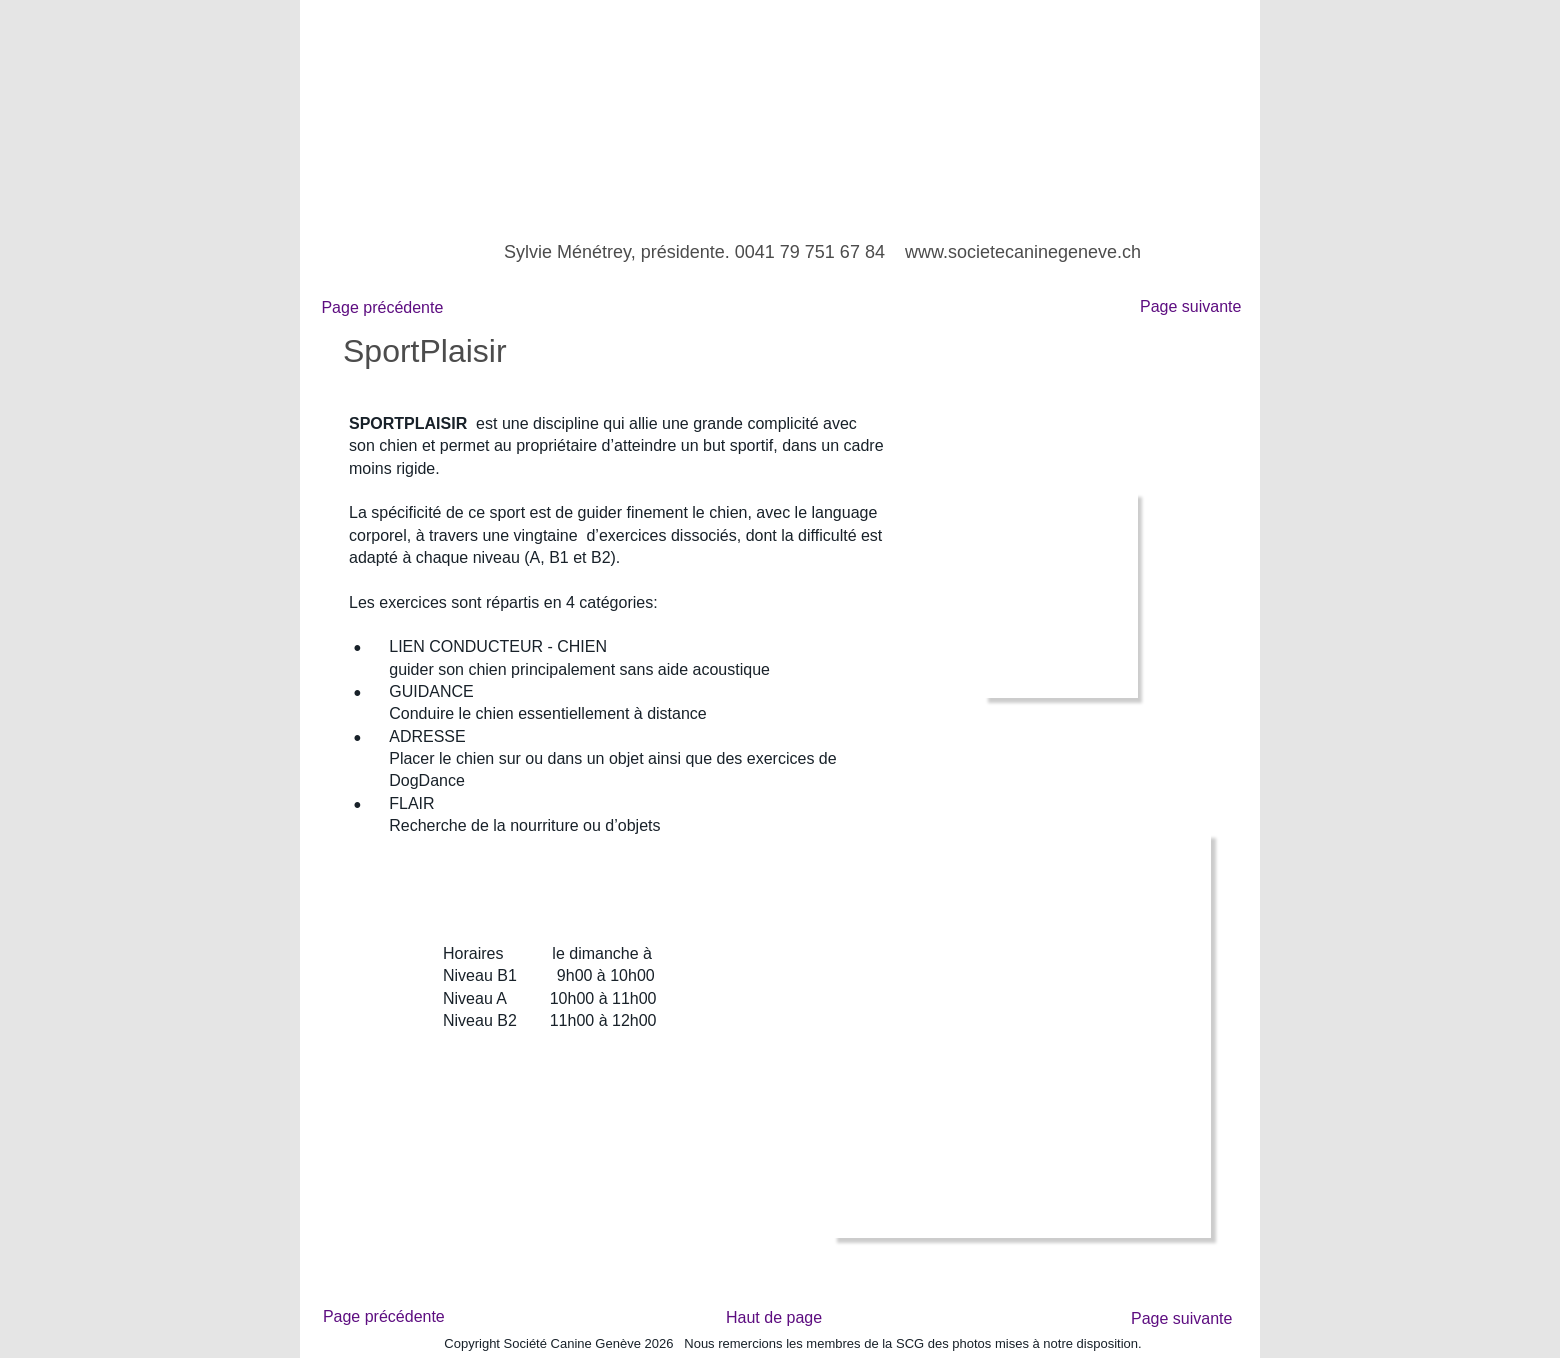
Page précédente (380, 307)
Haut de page (774, 1317)
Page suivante (1195, 306)
